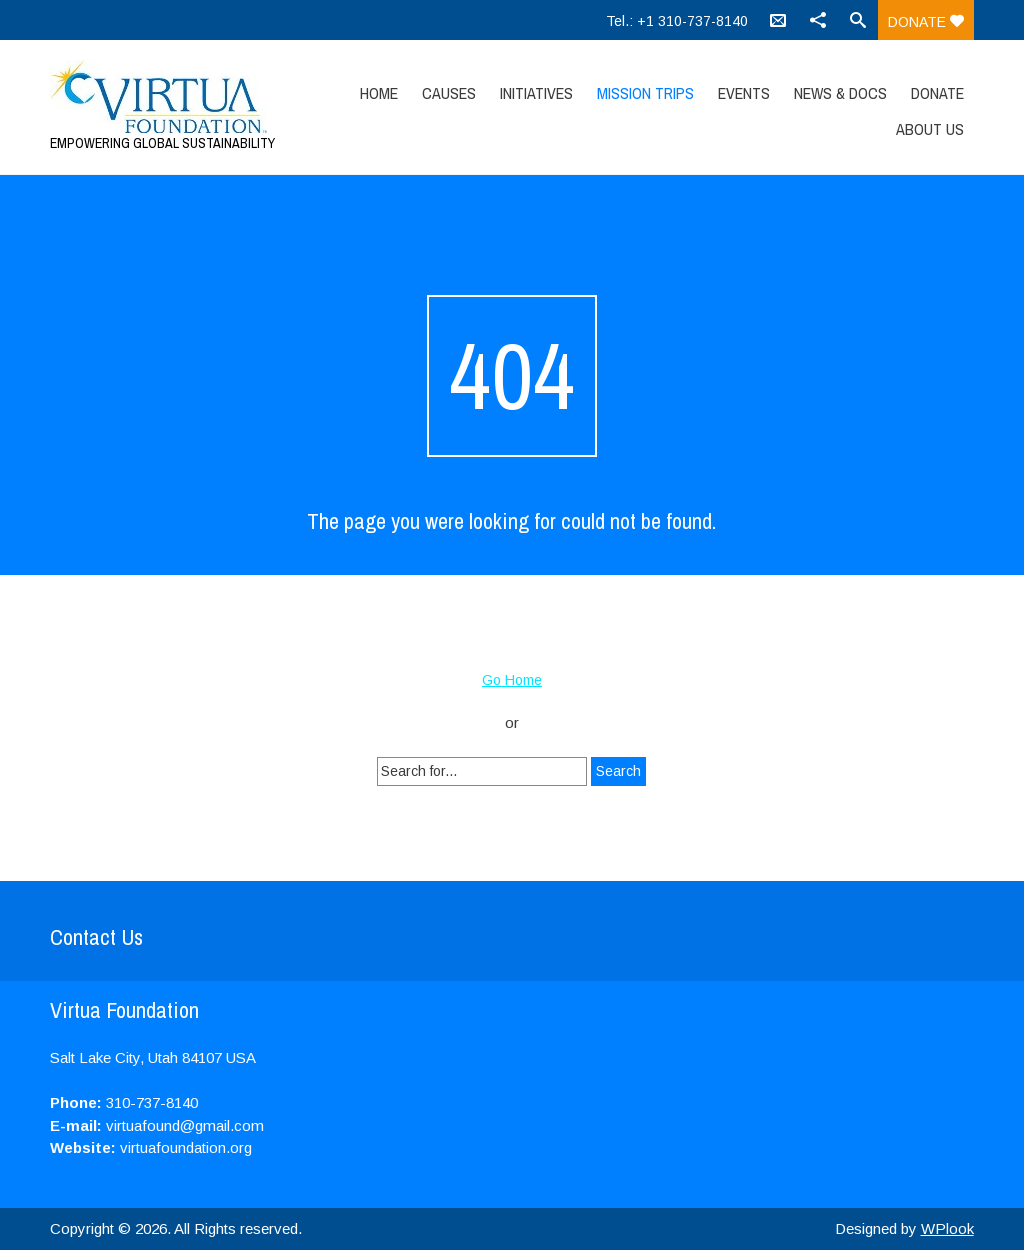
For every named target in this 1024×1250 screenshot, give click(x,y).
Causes (449, 93)
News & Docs (840, 93)
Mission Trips (645, 93)
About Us (930, 129)
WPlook (947, 1228)
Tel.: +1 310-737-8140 (677, 21)
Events (744, 93)
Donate (926, 22)
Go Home (512, 680)
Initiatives (536, 93)
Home (379, 93)
